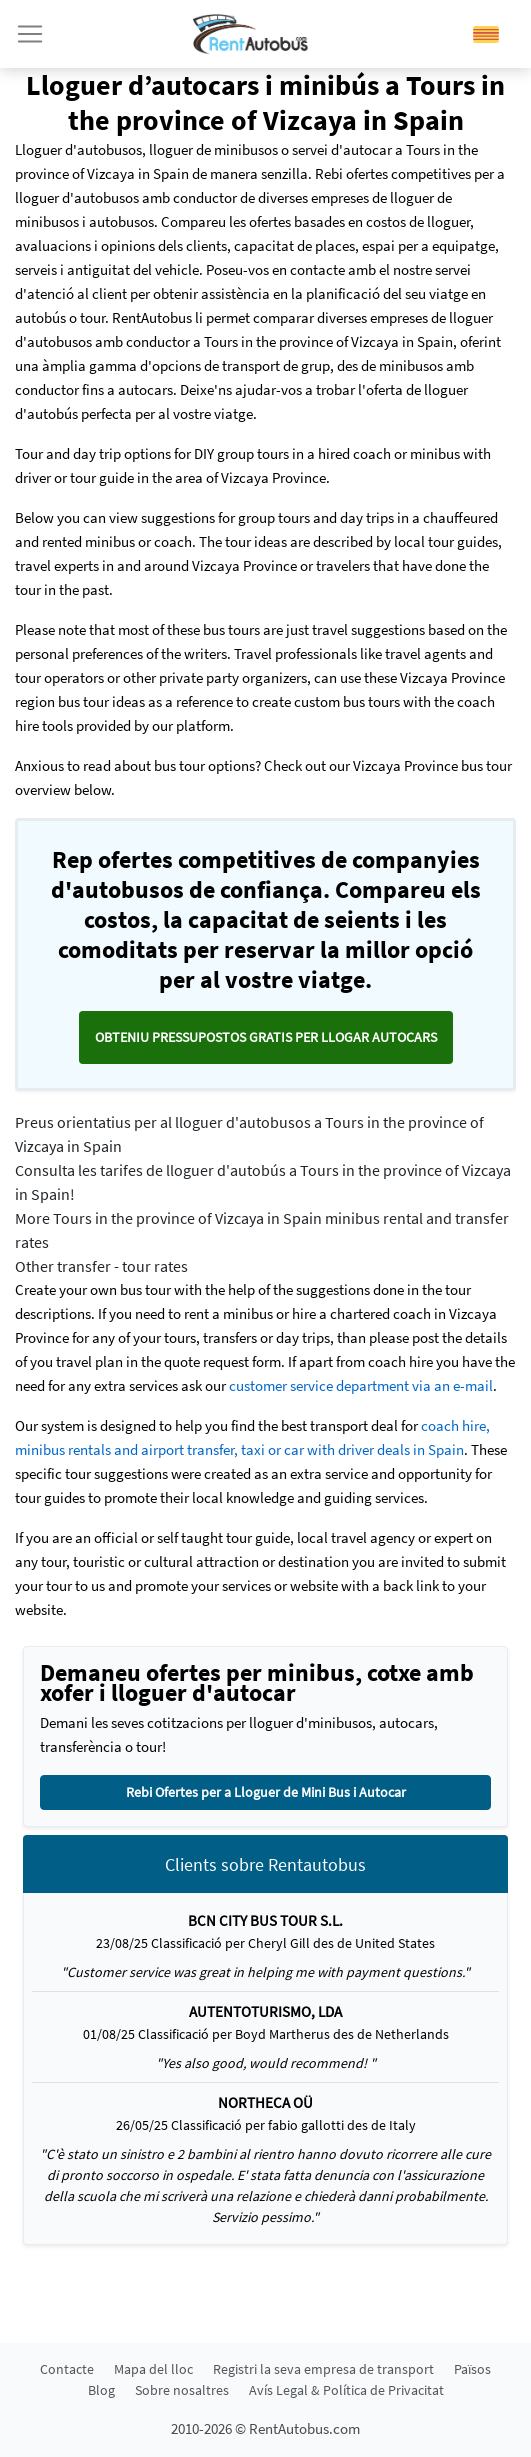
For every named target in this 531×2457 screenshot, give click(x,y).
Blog (101, 2390)
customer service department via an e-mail (361, 1385)
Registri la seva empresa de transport (323, 2369)
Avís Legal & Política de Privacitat (346, 2390)
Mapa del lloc (153, 2369)
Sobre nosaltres (182, 2390)
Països (472, 2369)
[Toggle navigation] (30, 34)
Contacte (67, 2369)
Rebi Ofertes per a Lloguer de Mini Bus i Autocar (266, 1792)
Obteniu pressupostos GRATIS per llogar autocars (266, 1037)
